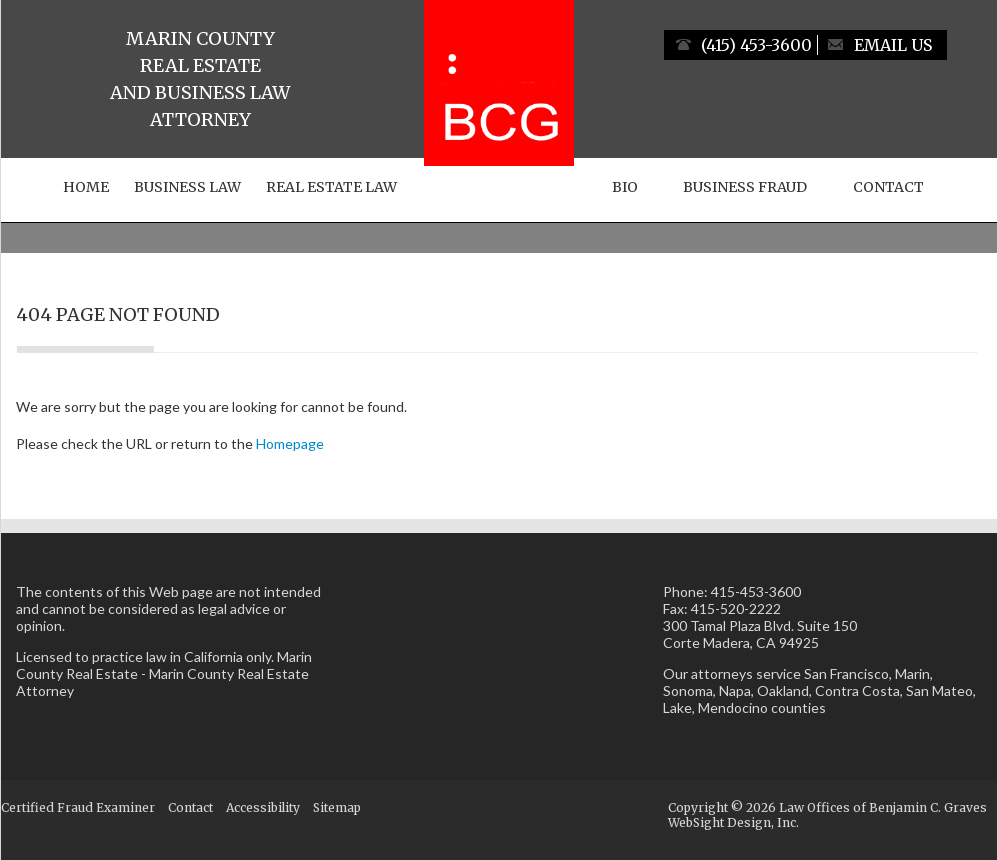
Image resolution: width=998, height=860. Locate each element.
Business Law (187, 187)
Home (86, 187)
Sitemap (337, 807)
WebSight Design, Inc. (733, 822)
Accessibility (263, 807)
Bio (625, 187)
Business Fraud (745, 187)
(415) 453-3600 (756, 45)
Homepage (290, 443)
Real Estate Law (331, 187)
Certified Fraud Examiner (78, 807)
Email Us (893, 45)
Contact (888, 187)
